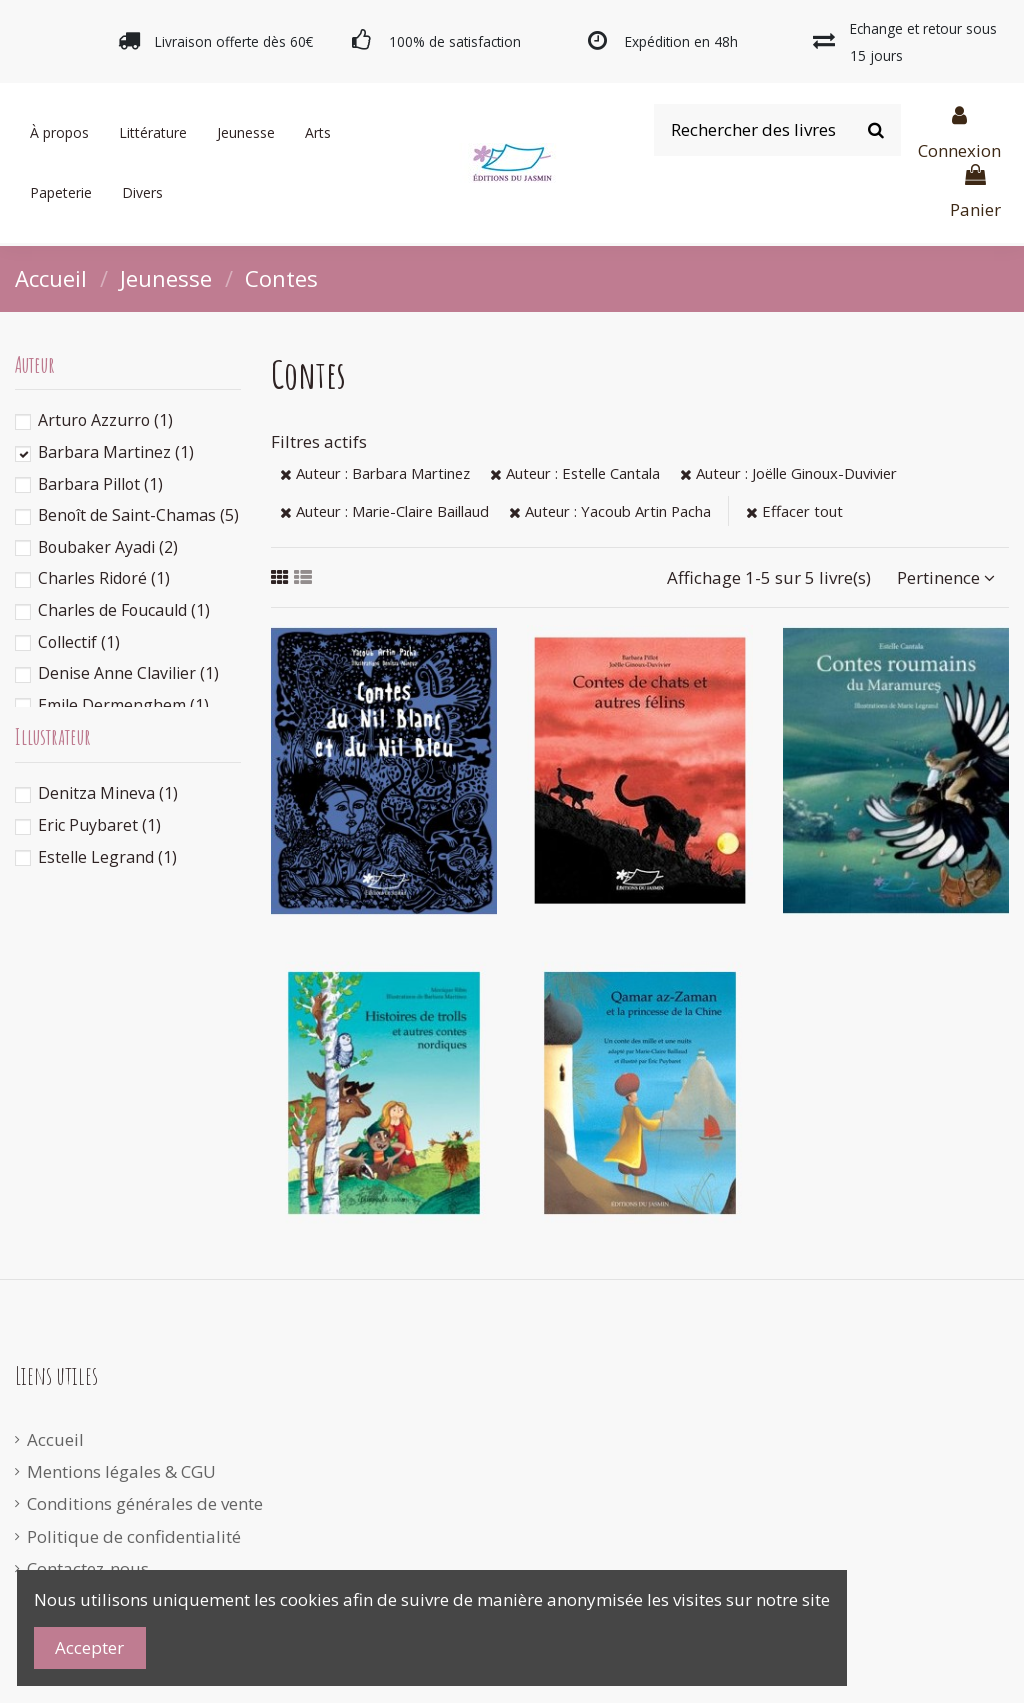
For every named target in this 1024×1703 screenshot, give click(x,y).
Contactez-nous (88, 1568)
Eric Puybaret (99, 825)
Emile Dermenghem (123, 705)
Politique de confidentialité (134, 1536)
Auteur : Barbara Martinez (375, 473)
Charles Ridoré (104, 578)
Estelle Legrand (107, 857)
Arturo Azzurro (105, 420)
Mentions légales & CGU (121, 1471)
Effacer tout (794, 511)
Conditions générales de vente (145, 1503)
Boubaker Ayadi (108, 547)
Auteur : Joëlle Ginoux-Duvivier (788, 473)
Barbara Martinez (116, 452)
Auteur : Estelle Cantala (575, 473)
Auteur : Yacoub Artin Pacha (610, 511)
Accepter (89, 1647)
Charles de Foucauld (124, 610)
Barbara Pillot (100, 484)
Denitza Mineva (108, 793)
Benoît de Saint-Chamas (138, 515)
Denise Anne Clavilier (128, 673)
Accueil (55, 1439)
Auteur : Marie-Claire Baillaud (384, 511)
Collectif (79, 642)
